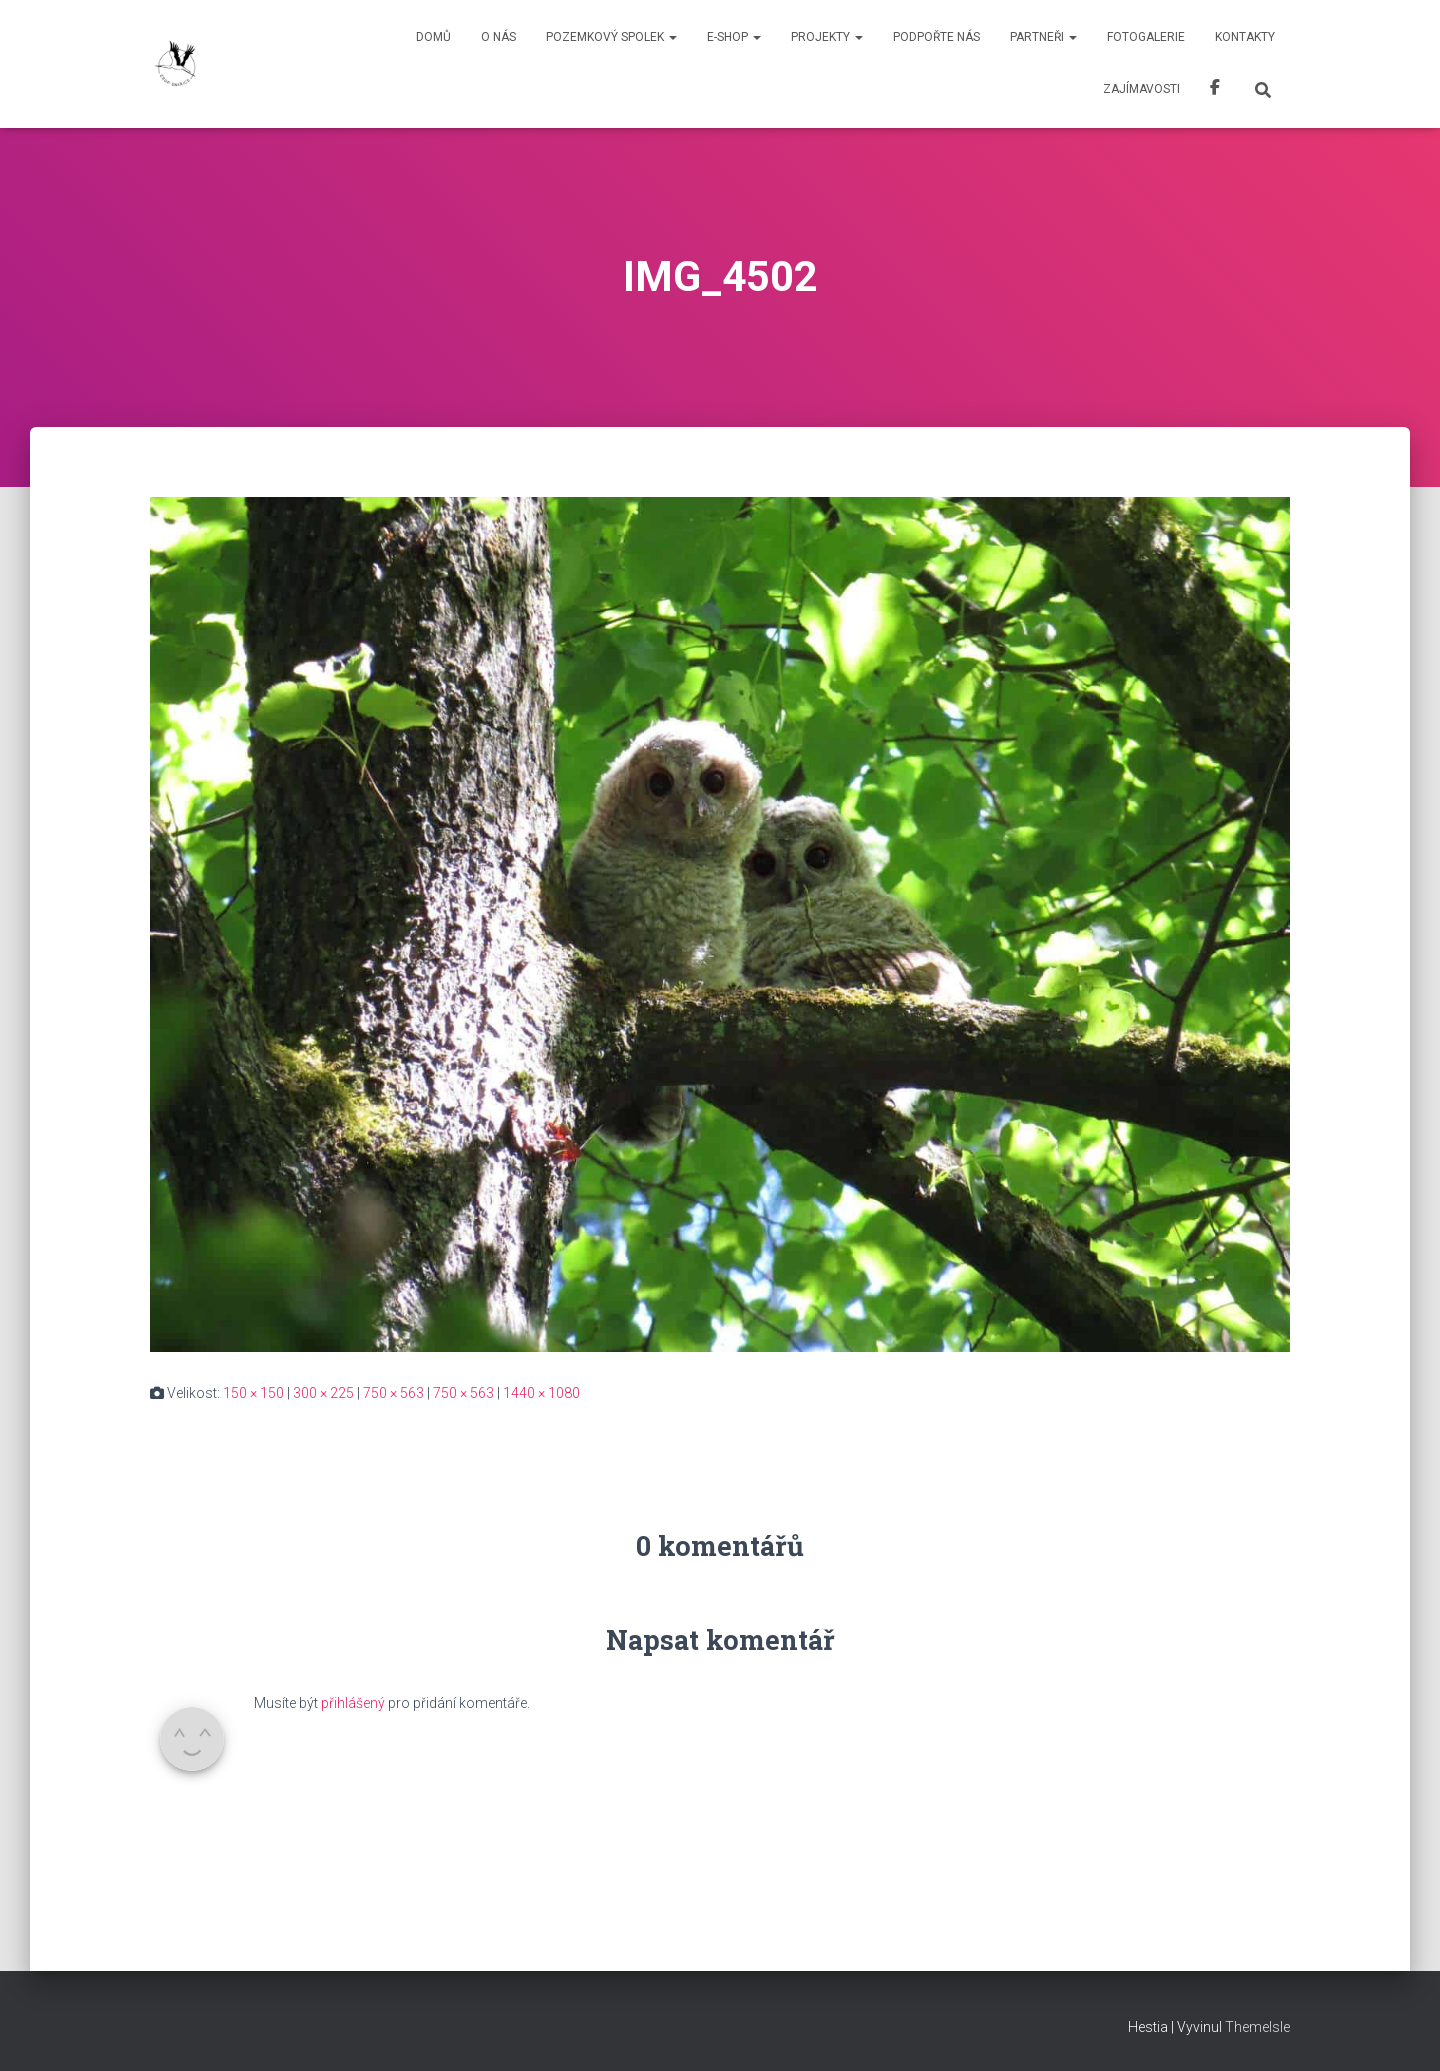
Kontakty (1245, 37)
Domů (433, 37)
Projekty (827, 37)
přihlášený (353, 1703)
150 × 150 (253, 1393)
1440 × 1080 (541, 1393)
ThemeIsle (1257, 2027)
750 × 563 (393, 1393)
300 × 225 (323, 1393)
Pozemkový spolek (611, 37)
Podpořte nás (936, 37)
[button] (672, 37)
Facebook (1215, 90)
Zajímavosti (1141, 89)
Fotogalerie (1146, 37)
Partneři (1043, 37)
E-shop (734, 37)
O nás (498, 37)
